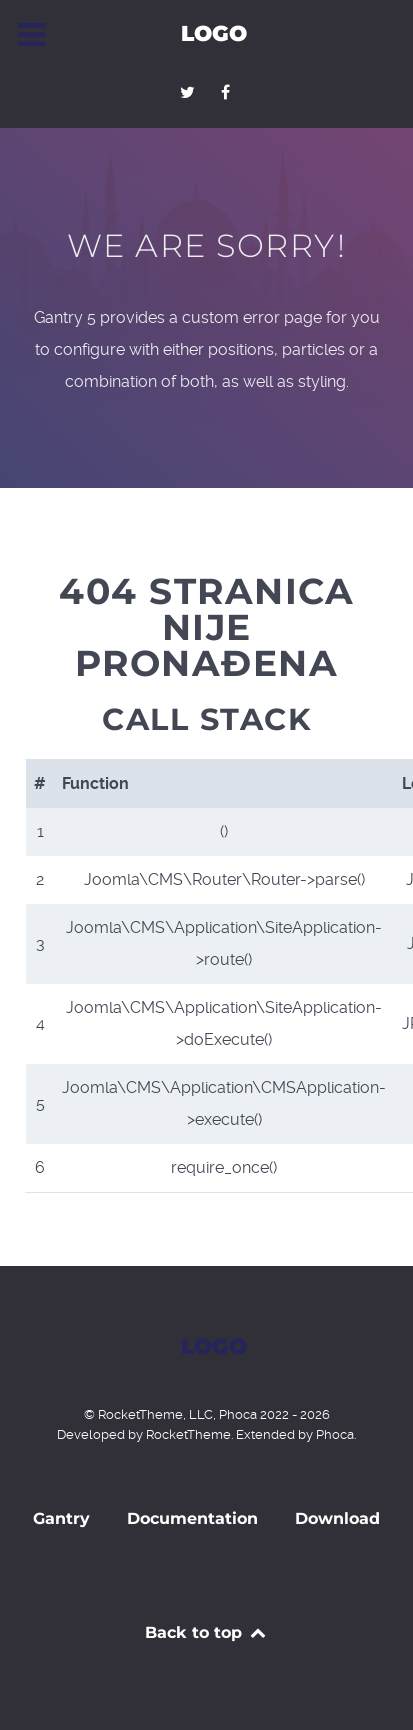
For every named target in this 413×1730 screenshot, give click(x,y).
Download (337, 1518)
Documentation (192, 1518)
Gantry (61, 1518)
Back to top (206, 1632)
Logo (214, 33)
